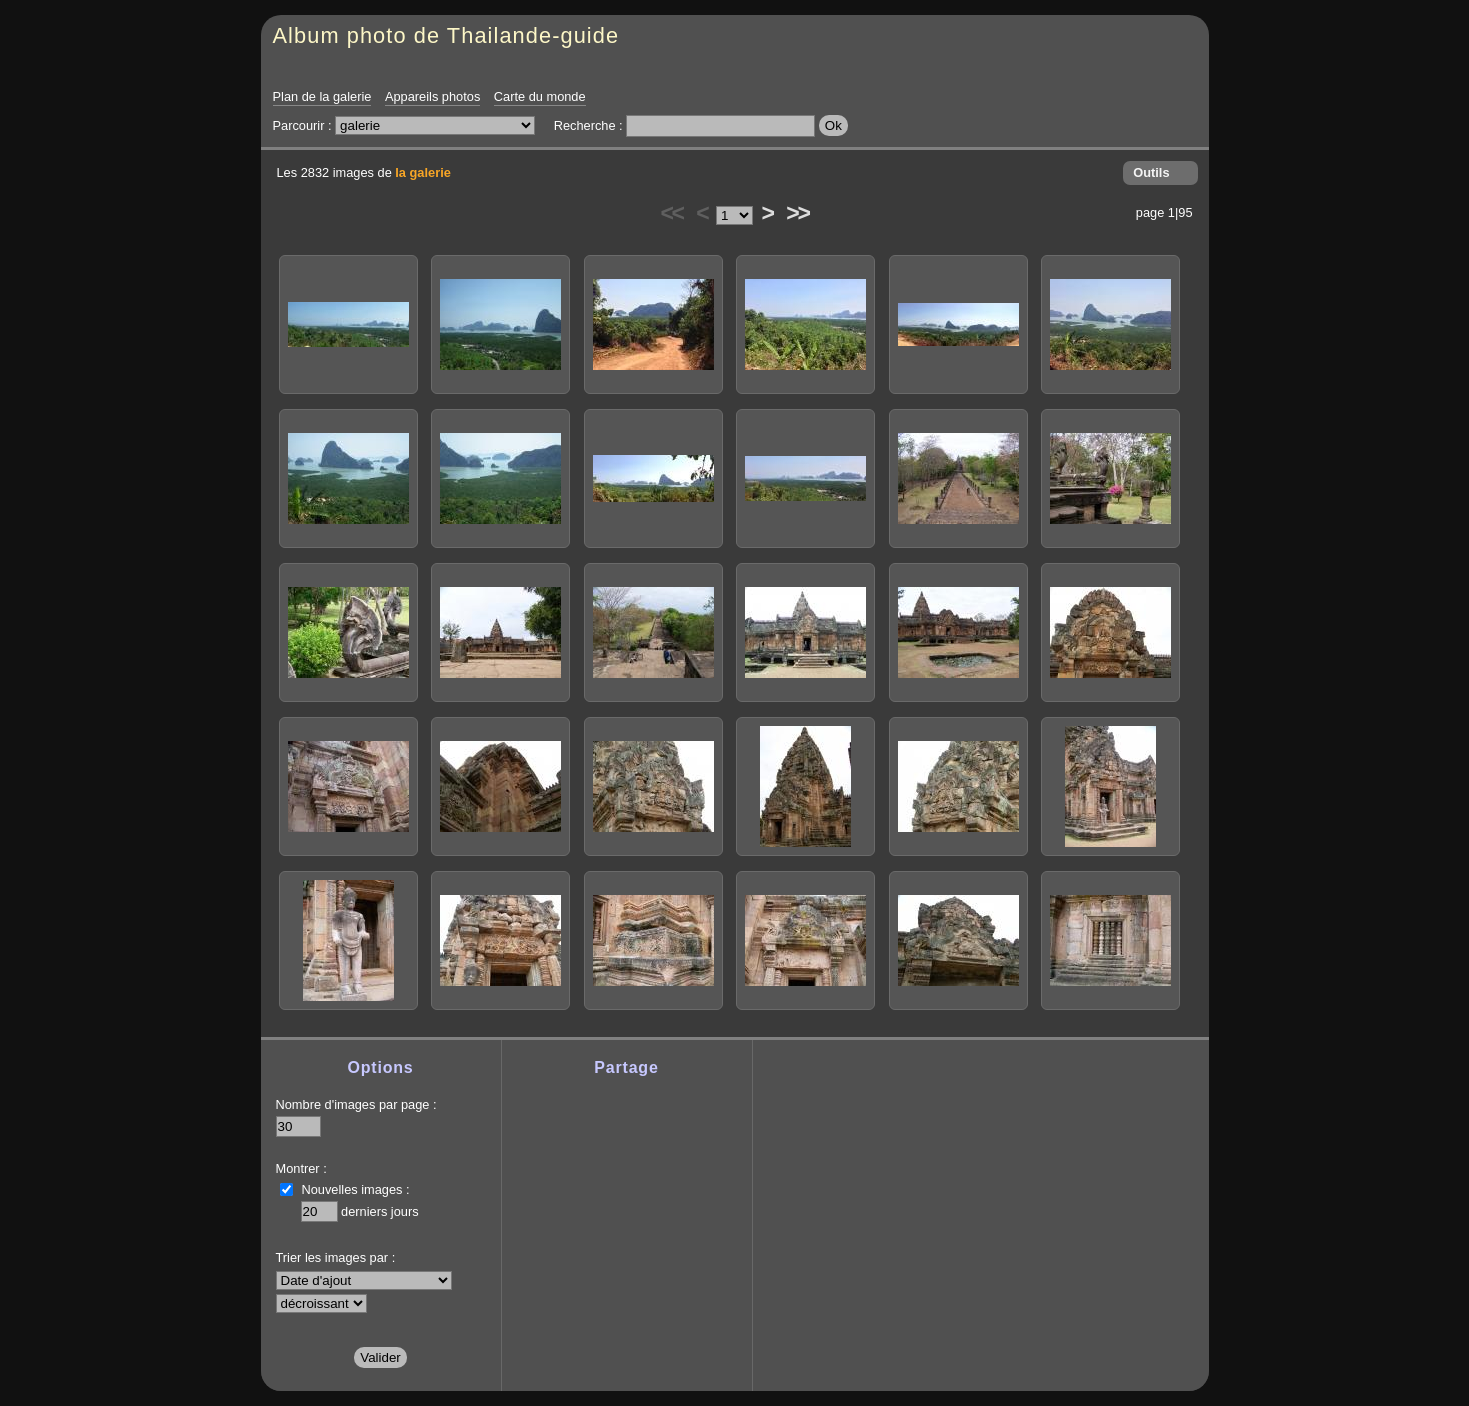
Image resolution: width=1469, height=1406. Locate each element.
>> (797, 213)
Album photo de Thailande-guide (446, 35)
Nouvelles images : (356, 1189)
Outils (1151, 172)
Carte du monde (540, 96)
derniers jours (380, 1211)
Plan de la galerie (322, 96)
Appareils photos (432, 96)
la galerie (423, 172)
